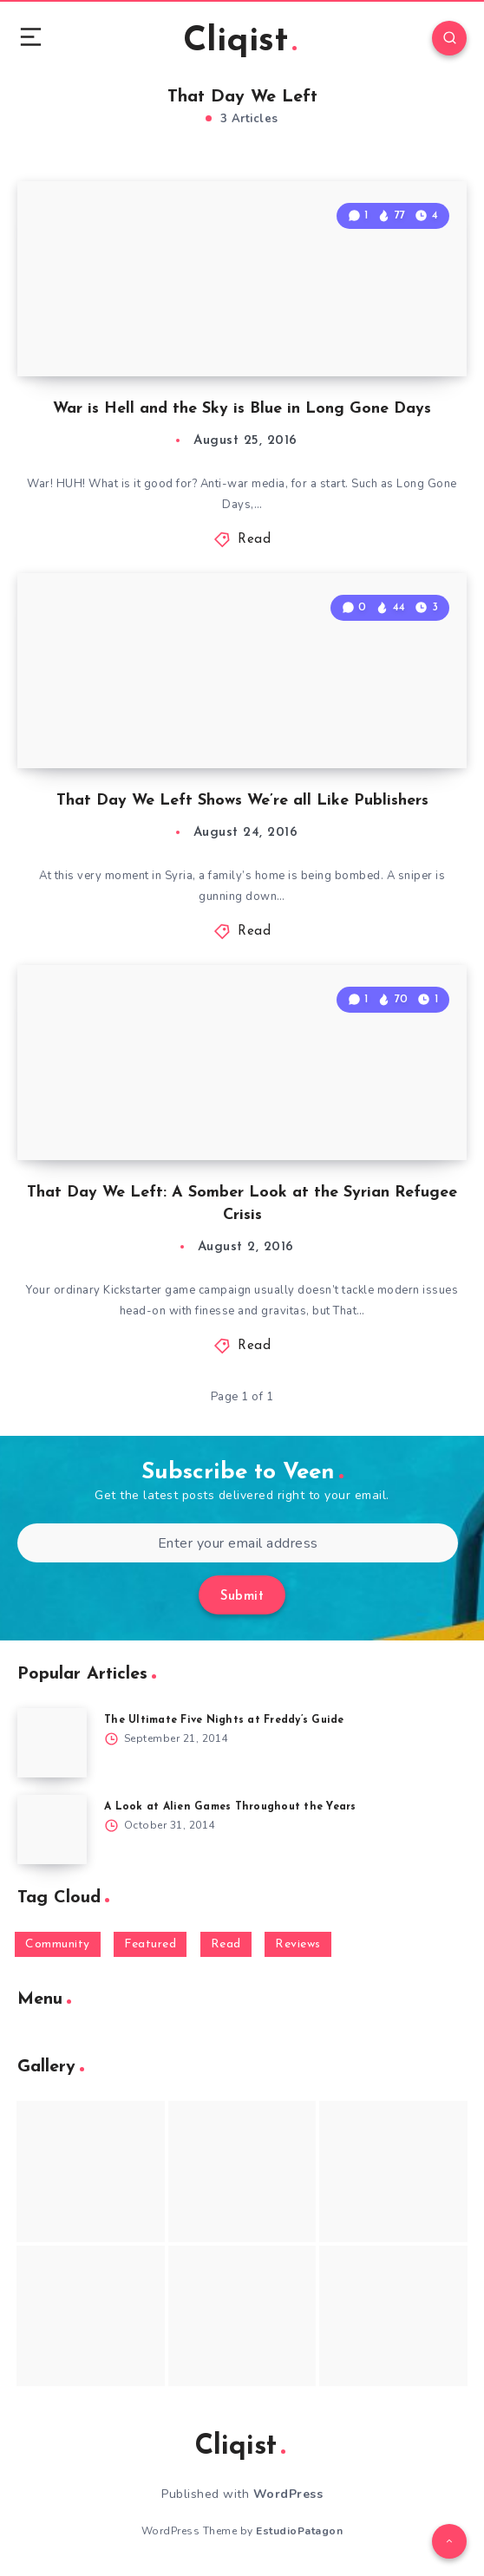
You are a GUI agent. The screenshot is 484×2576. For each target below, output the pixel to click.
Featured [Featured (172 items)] (150, 1944)
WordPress (288, 2494)
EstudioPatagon (299, 2531)
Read (254, 539)
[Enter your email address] (237, 1542)
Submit (242, 1596)
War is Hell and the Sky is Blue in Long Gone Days (242, 409)
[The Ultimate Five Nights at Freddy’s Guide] (52, 1742)
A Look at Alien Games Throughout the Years (230, 1807)
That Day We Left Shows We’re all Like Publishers (242, 800)
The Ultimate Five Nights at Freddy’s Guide (224, 1720)
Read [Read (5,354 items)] (226, 1944)
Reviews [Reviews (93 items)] (298, 1944)
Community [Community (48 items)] (57, 1944)
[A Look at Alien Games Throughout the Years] (52, 1829)
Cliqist (240, 41)
